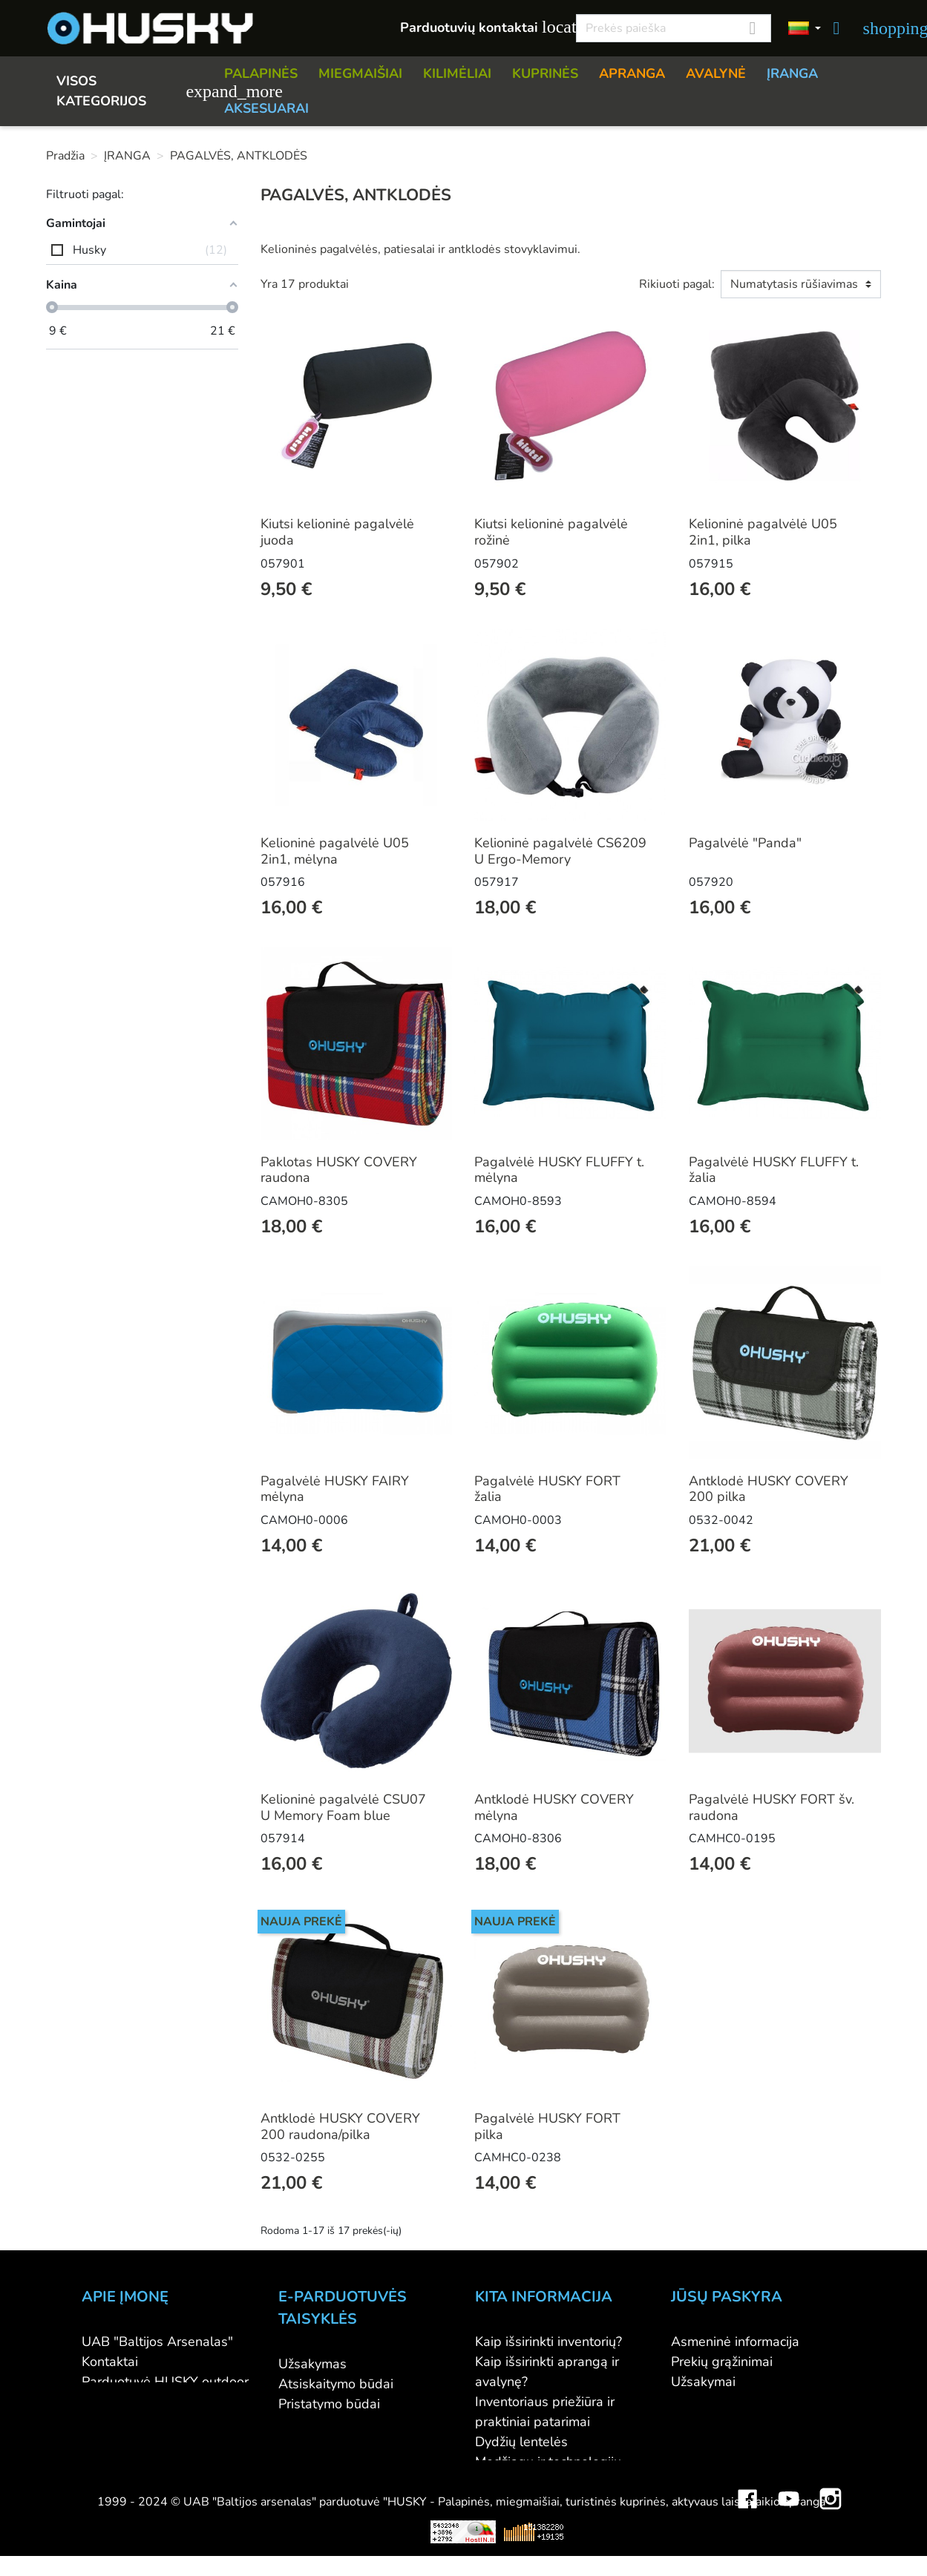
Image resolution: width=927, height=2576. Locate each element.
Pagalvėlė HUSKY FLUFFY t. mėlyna (559, 1170)
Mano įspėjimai (716, 2462)
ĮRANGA (792, 73)
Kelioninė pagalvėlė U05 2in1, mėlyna (335, 851)
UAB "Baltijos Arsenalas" (157, 2341)
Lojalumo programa (533, 2502)
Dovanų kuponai (523, 2522)
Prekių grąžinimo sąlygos (353, 2424)
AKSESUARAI (266, 108)
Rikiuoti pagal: (677, 284)
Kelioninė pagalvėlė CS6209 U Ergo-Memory (560, 851)
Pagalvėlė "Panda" (745, 843)
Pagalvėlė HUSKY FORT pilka (547, 2126)
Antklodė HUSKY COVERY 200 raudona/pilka (340, 2126)
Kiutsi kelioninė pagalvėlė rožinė (551, 532)
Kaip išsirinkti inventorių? (548, 2341)
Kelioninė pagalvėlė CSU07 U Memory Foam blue (343, 1807)
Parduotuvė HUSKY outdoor (165, 2382)
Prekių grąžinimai (722, 2361)
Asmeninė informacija (735, 2341)
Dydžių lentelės (521, 2442)
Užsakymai (703, 2382)
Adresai (694, 2422)
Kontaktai (110, 2361)
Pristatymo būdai (329, 2404)
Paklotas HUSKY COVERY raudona (339, 1170)
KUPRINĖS (545, 73)
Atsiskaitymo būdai (335, 2384)
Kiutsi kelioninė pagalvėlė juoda (337, 532)
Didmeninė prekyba (140, 2402)
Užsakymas (312, 2364)
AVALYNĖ (716, 73)
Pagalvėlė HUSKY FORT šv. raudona (771, 1807)
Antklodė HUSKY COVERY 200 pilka (768, 1489)
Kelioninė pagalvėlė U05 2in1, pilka (763, 532)
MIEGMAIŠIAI (360, 73)
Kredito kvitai (710, 2402)
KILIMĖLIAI (457, 73)
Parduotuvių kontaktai (480, 27)
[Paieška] (673, 28)
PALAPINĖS (261, 73)
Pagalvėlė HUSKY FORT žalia (547, 1489)
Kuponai (695, 2442)
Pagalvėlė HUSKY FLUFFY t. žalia (774, 1170)
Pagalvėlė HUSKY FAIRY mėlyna (335, 1489)
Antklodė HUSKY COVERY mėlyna (554, 1807)
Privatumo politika (332, 2444)
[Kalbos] (804, 28)
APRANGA (632, 73)
